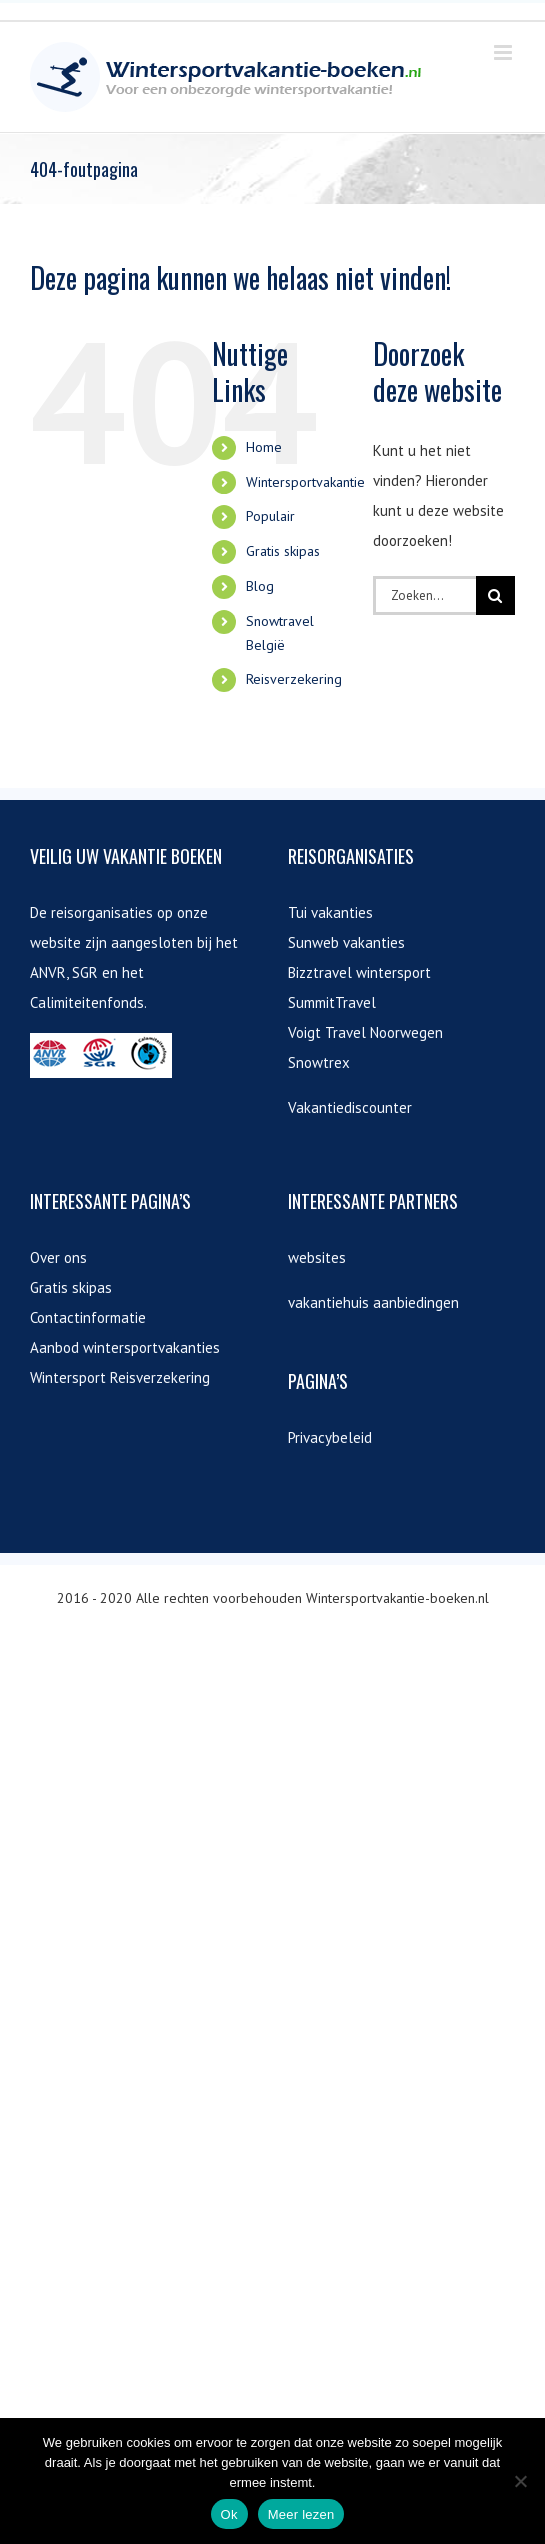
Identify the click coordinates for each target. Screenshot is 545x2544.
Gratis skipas (283, 551)
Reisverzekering (294, 679)
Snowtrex (319, 1062)
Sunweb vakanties (346, 942)
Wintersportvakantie (305, 482)
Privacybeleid (330, 1437)
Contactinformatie (88, 1317)
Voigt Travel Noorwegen (365, 1032)
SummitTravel (332, 1002)
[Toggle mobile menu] (504, 52)
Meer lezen (301, 2514)
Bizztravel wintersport (359, 972)
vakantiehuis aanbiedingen (373, 1302)
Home (264, 447)
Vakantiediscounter (350, 1107)
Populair (270, 516)
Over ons (58, 1257)
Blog (260, 586)
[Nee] (520, 2481)
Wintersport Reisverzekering (120, 1377)
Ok (229, 2514)
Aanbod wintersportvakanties (125, 1347)
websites (317, 1257)
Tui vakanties (330, 912)
